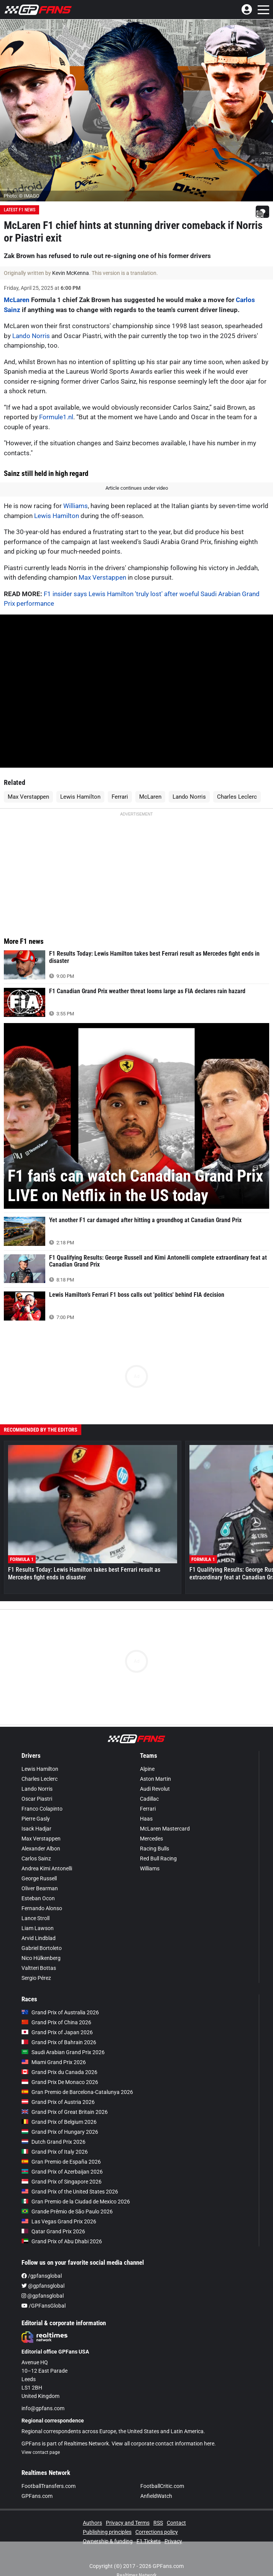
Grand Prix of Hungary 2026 (59, 2132)
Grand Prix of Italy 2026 (54, 2152)
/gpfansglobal (41, 2276)
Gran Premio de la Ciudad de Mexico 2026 (75, 2201)
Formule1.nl (56, 417)
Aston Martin (155, 1779)
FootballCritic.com (162, 2486)
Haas (146, 1819)
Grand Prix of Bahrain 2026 (58, 2042)
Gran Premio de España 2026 (61, 2162)
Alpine (147, 1769)
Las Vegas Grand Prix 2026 (58, 2221)
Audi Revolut (155, 1789)
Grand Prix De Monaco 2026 (59, 2082)
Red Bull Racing (158, 1858)
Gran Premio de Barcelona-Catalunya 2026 (77, 2092)
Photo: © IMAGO (21, 196)
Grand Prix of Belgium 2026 (59, 2122)
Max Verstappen (102, 577)
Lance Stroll (35, 1918)
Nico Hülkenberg (41, 1958)
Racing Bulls (154, 1848)
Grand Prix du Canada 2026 (59, 2072)
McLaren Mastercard (165, 1829)
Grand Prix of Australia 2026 (60, 2012)
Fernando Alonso (41, 1908)
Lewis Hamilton (56, 516)
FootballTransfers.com (48, 2486)
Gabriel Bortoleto (41, 1948)
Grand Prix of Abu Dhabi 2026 (61, 2241)
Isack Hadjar (36, 1829)
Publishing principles (107, 2532)
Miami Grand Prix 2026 (53, 2062)
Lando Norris (31, 336)
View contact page (40, 2452)
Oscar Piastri (36, 1799)
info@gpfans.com (42, 2408)
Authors (92, 2523)
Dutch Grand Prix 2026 (53, 2142)
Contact (176, 2523)
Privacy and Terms (128, 2523)
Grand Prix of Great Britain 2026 (64, 2112)
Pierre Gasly (35, 1819)
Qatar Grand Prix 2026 (53, 2231)
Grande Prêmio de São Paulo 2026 (67, 2211)
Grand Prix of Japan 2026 (57, 2032)
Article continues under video (136, 488)
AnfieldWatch (156, 2496)
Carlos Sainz (36, 1858)
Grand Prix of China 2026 (56, 2022)
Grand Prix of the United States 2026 (69, 2192)
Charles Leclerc (237, 796)
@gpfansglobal (42, 2286)
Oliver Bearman (39, 1888)
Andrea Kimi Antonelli (46, 1868)
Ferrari (120, 796)
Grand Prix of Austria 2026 (58, 2102)
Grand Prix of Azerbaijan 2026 (62, 2172)
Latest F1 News (19, 209)
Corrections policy (156, 2532)
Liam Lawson (37, 1928)
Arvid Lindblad (38, 1938)
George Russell (39, 1878)
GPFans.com (37, 2496)
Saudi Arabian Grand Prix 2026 (63, 2052)
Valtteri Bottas (38, 1968)
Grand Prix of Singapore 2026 (61, 2182)
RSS (158, 2523)
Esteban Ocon (38, 1898)
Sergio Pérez (36, 1978)
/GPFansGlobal (43, 2306)
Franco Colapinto (41, 1809)
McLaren (17, 300)
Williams (75, 506)
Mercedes (151, 1839)
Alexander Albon (40, 1848)
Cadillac (149, 1799)
